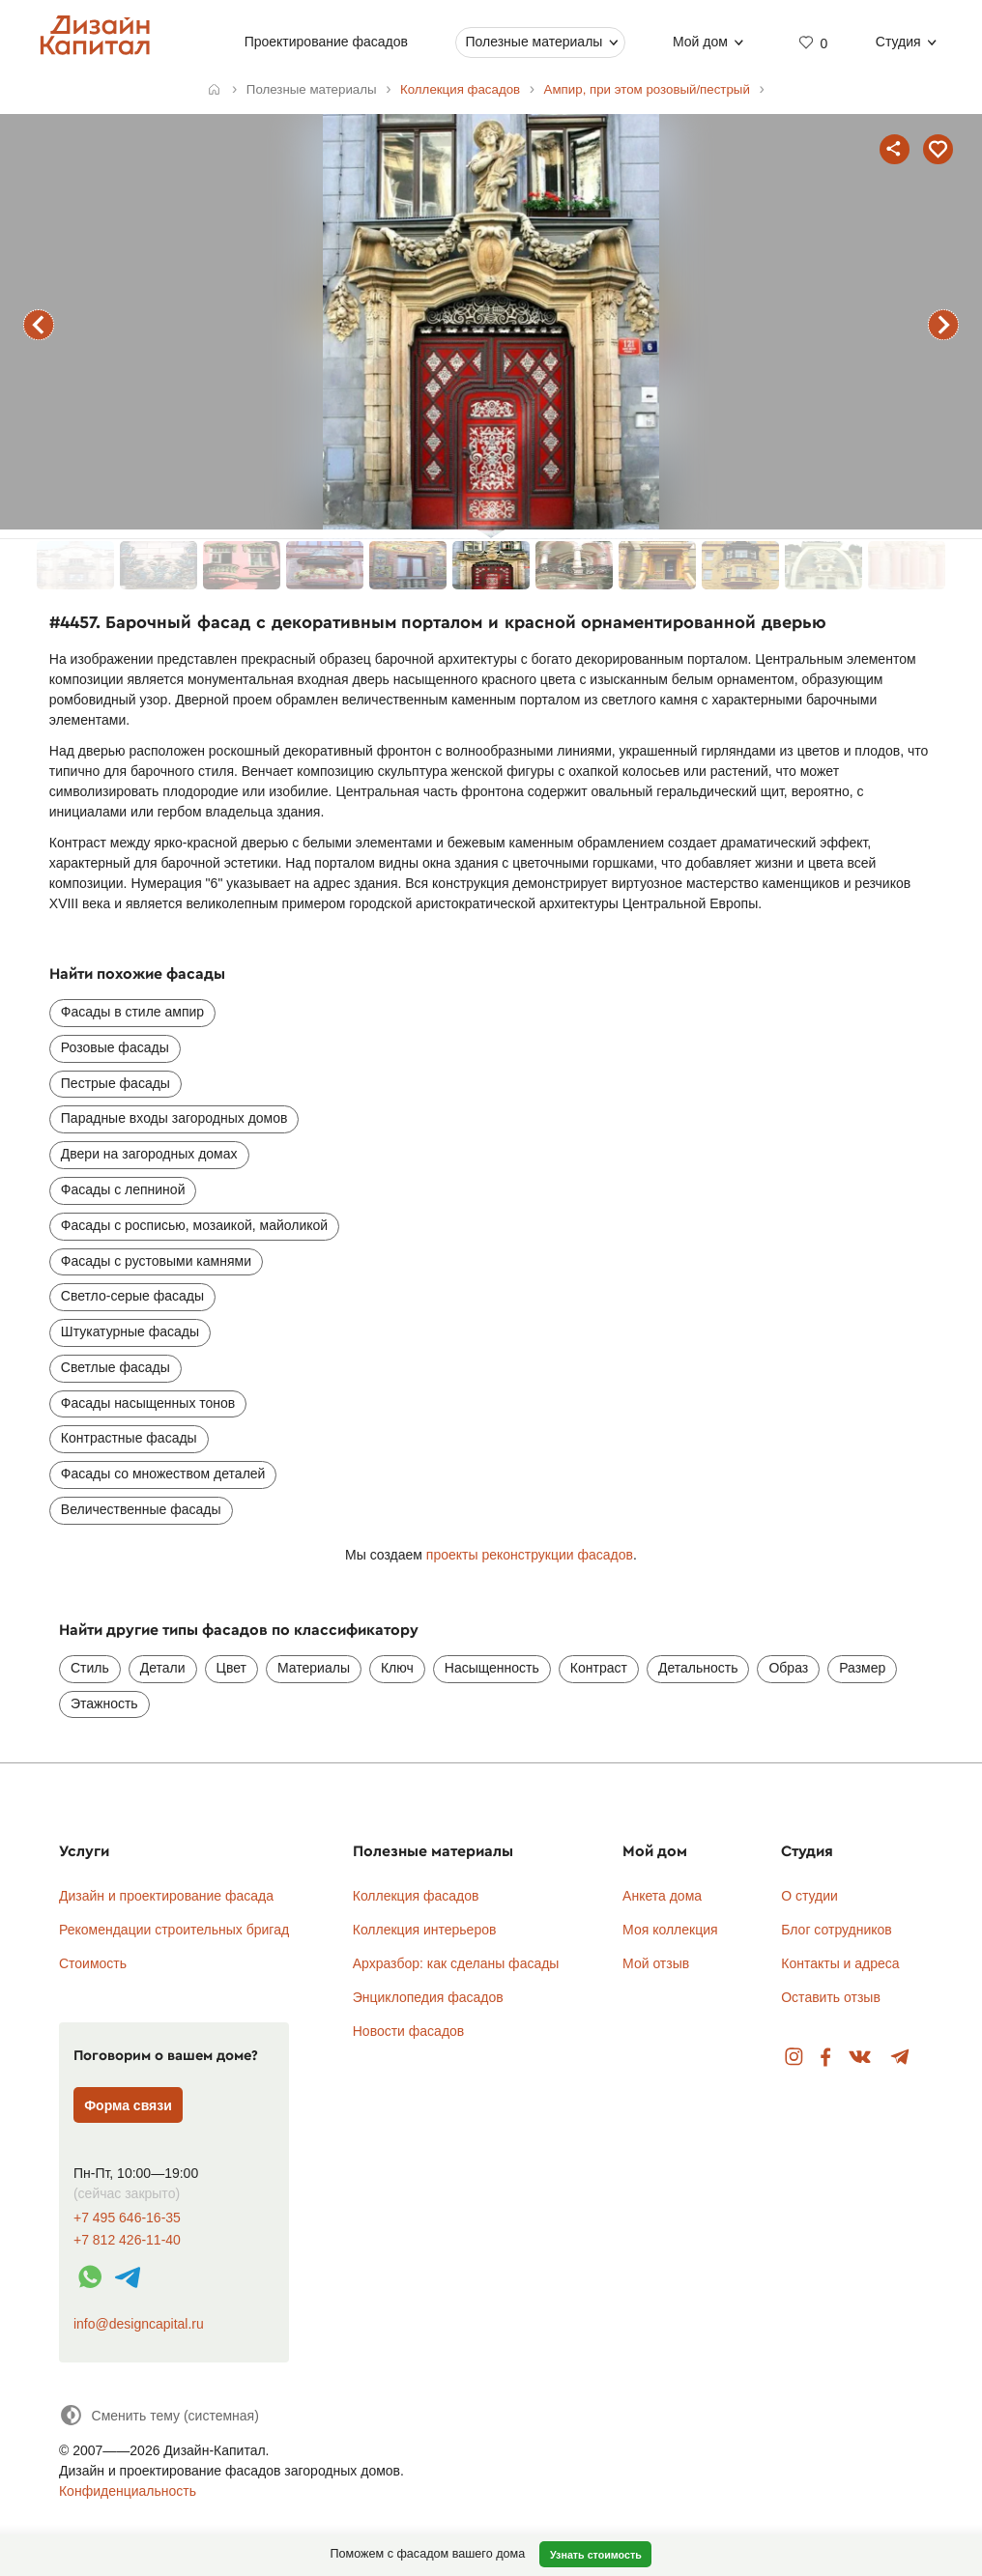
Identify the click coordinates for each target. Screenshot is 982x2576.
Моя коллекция (670, 1929)
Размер (862, 1667)
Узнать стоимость (596, 2555)
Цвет (231, 1667)
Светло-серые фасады (132, 1295)
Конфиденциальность (127, 2491)
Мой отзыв (655, 1963)
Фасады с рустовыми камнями (156, 1261)
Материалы (313, 1667)
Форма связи (128, 2105)
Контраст (598, 1667)
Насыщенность (492, 1667)
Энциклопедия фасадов (428, 1997)
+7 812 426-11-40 (127, 2240)
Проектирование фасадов (325, 41)
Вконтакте (861, 2058)
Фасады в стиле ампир (132, 1011)
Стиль (90, 1667)
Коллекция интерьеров (425, 1929)
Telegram (900, 2058)
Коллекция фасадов (416, 1895)
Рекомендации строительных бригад (174, 1929)
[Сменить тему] (159, 2415)
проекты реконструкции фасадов (529, 1554)
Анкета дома (662, 1895)
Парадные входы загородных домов (174, 1118)
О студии (809, 1895)
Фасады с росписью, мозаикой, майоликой (194, 1225)
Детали (163, 1667)
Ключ (397, 1667)
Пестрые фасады (115, 1083)
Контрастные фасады (129, 1437)
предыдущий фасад (38, 324)
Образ (788, 1667)
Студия (898, 41)
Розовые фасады (115, 1047)
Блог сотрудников (836, 1929)
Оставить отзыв (831, 1997)
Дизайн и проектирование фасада (166, 1895)
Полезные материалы (533, 41)
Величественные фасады (141, 1509)
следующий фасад (943, 324)
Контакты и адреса (840, 1963)
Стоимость (93, 1963)
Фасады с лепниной (123, 1189)
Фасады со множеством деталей (163, 1473)
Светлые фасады (115, 1367)
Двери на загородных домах (149, 1153)
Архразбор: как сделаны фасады (456, 1963)
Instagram (794, 2058)
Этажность (104, 1703)
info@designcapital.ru (138, 2324)
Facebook (825, 2058)
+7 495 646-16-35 (127, 2218)
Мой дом (700, 41)
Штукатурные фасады (130, 1331)
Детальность (698, 1667)
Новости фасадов (409, 2031)
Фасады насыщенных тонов (148, 1403)
